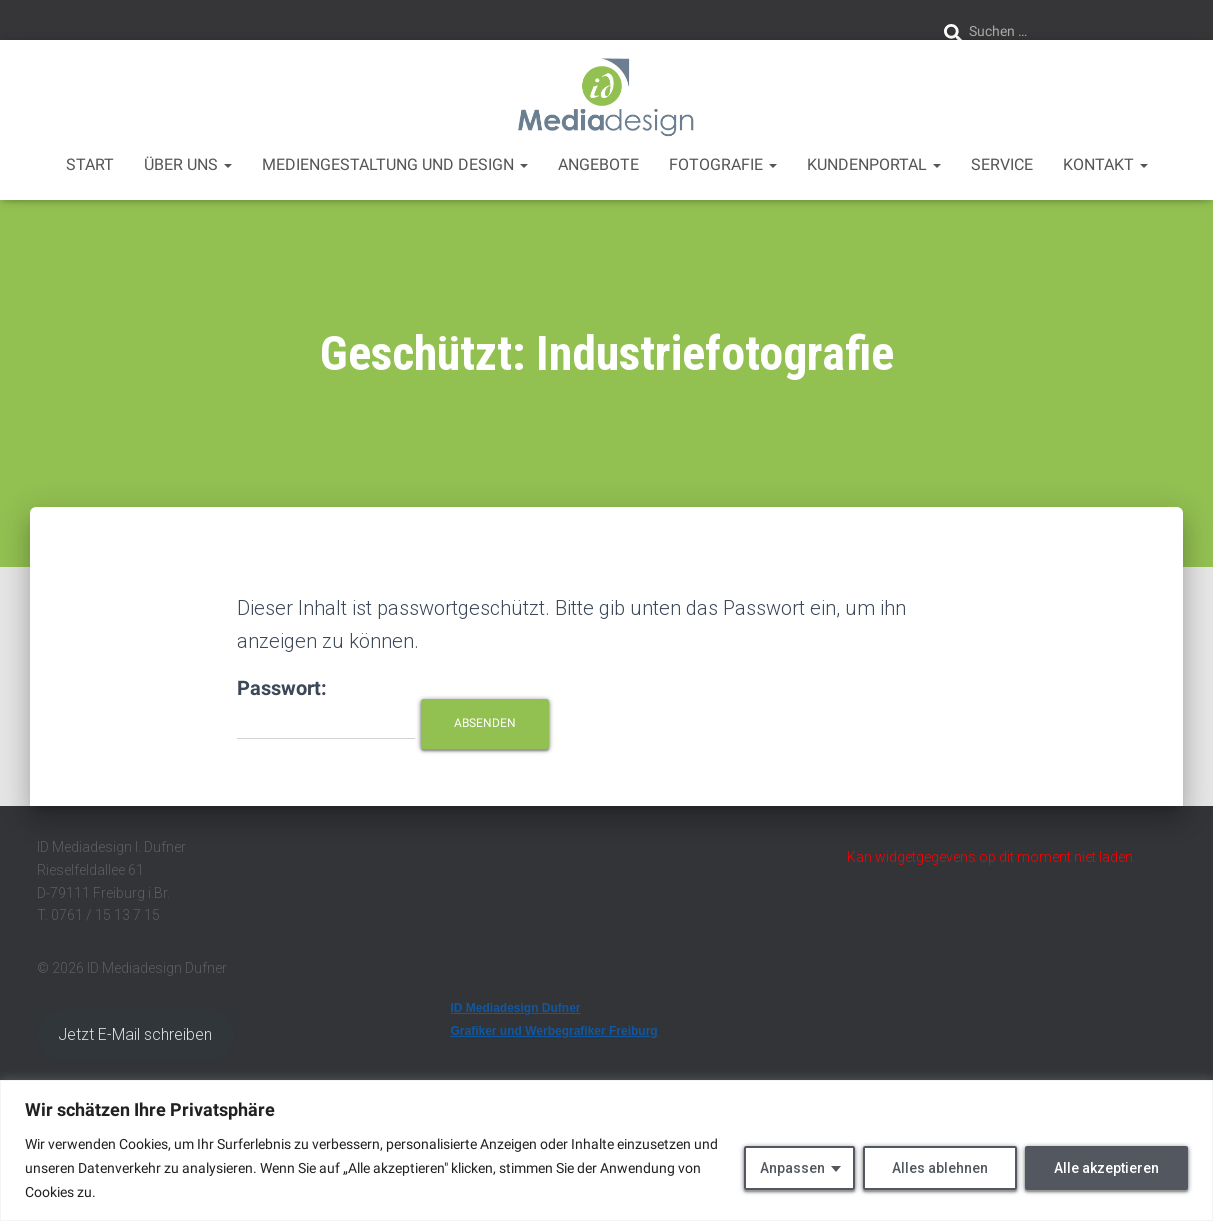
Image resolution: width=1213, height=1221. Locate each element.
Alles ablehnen (940, 1168)
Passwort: (326, 708)
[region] (606, 1150)
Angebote (598, 164)
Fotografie (723, 164)
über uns (188, 164)
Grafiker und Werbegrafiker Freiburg (554, 1031)
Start (90, 164)
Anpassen (792, 1168)
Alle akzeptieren (1106, 1168)
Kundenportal (874, 164)
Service (1002, 164)
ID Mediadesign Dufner (516, 1008)
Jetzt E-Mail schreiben (135, 1034)
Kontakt (1105, 164)
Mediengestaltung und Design (395, 164)
